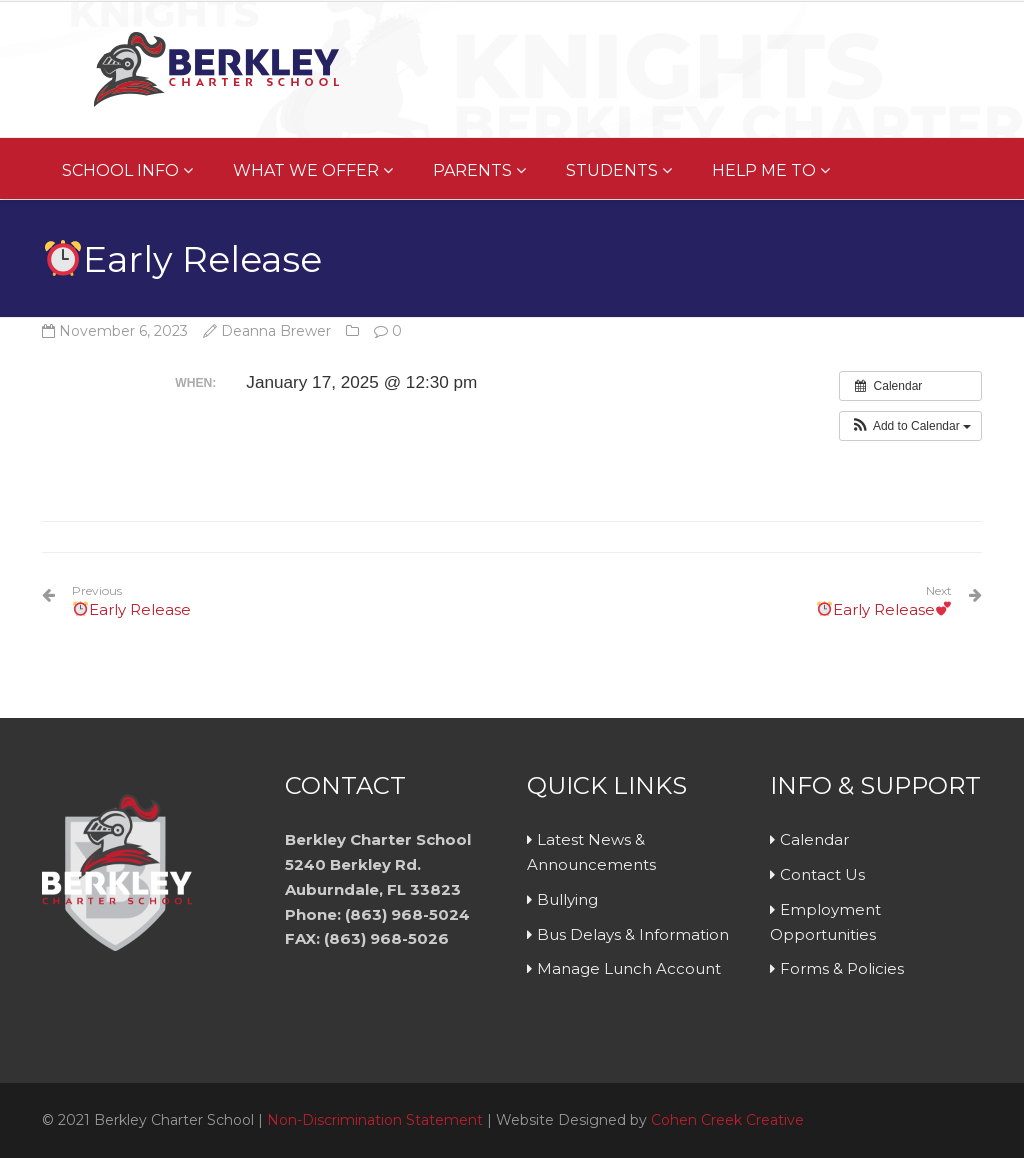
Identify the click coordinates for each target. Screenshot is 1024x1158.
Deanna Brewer (276, 331)
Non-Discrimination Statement (375, 1120)
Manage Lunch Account (629, 968)
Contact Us (822, 874)
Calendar (814, 839)
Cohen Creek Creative (727, 1120)
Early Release (131, 601)
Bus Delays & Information (633, 934)
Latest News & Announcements (591, 852)
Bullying (567, 899)
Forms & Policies (842, 968)
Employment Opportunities (825, 922)
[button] (910, 426)
